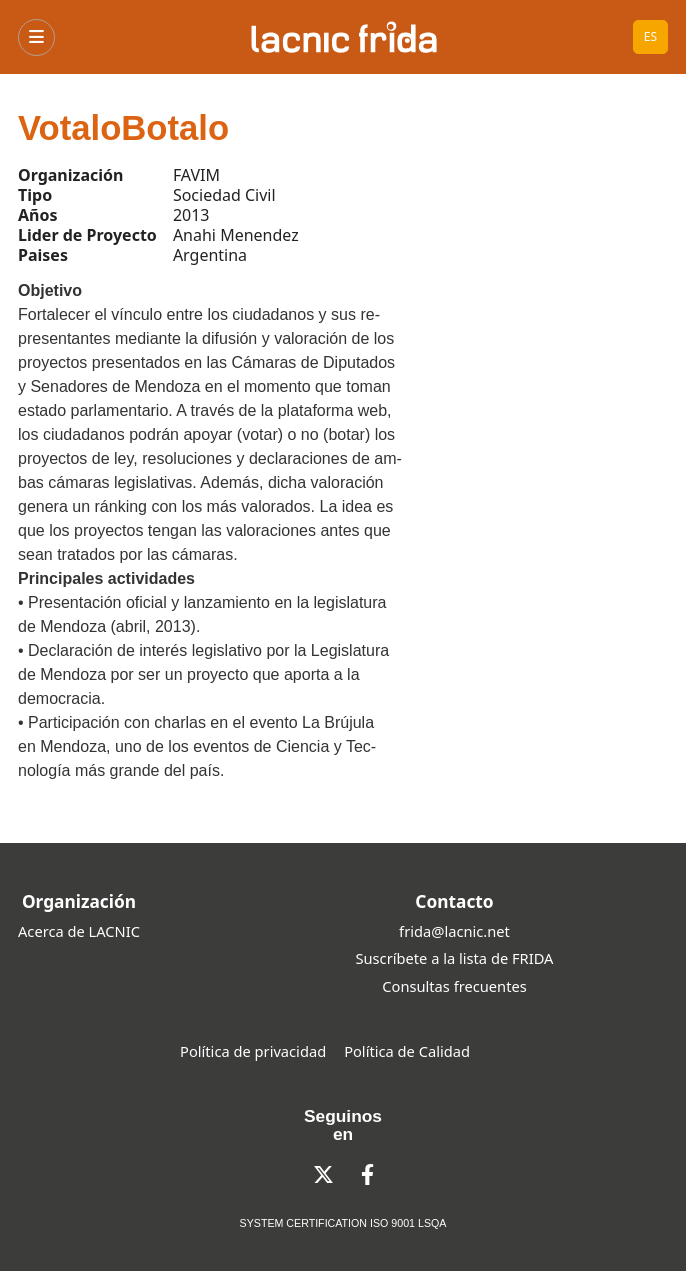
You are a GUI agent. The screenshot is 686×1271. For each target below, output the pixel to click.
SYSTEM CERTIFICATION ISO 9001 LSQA (343, 1223)
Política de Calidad (407, 1051)
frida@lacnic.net (454, 931)
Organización (79, 901)
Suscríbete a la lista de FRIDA (455, 958)
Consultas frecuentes (454, 986)
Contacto (454, 901)
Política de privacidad (253, 1051)
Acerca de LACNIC (79, 931)
